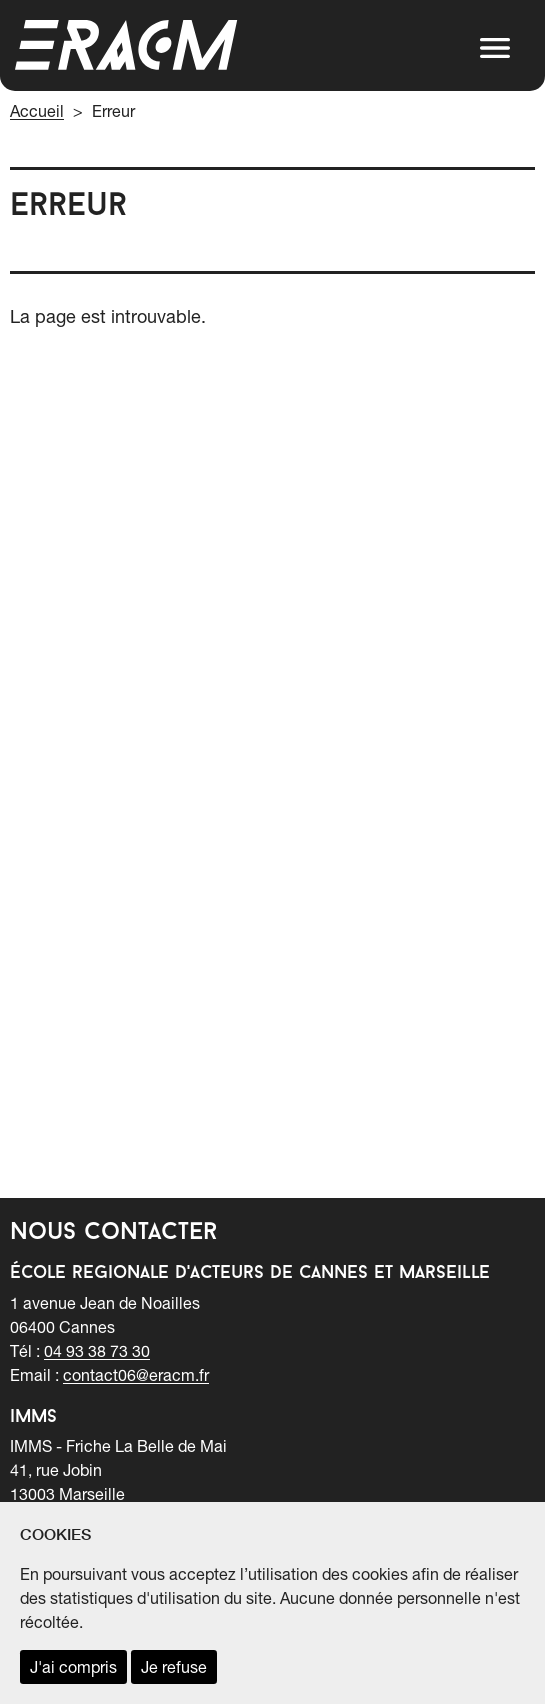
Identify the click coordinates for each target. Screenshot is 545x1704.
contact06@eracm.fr (136, 1375)
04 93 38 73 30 (97, 1351)
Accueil (37, 111)
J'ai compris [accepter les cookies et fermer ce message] (73, 1667)
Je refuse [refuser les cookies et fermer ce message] (174, 1667)
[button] (495, 48)
